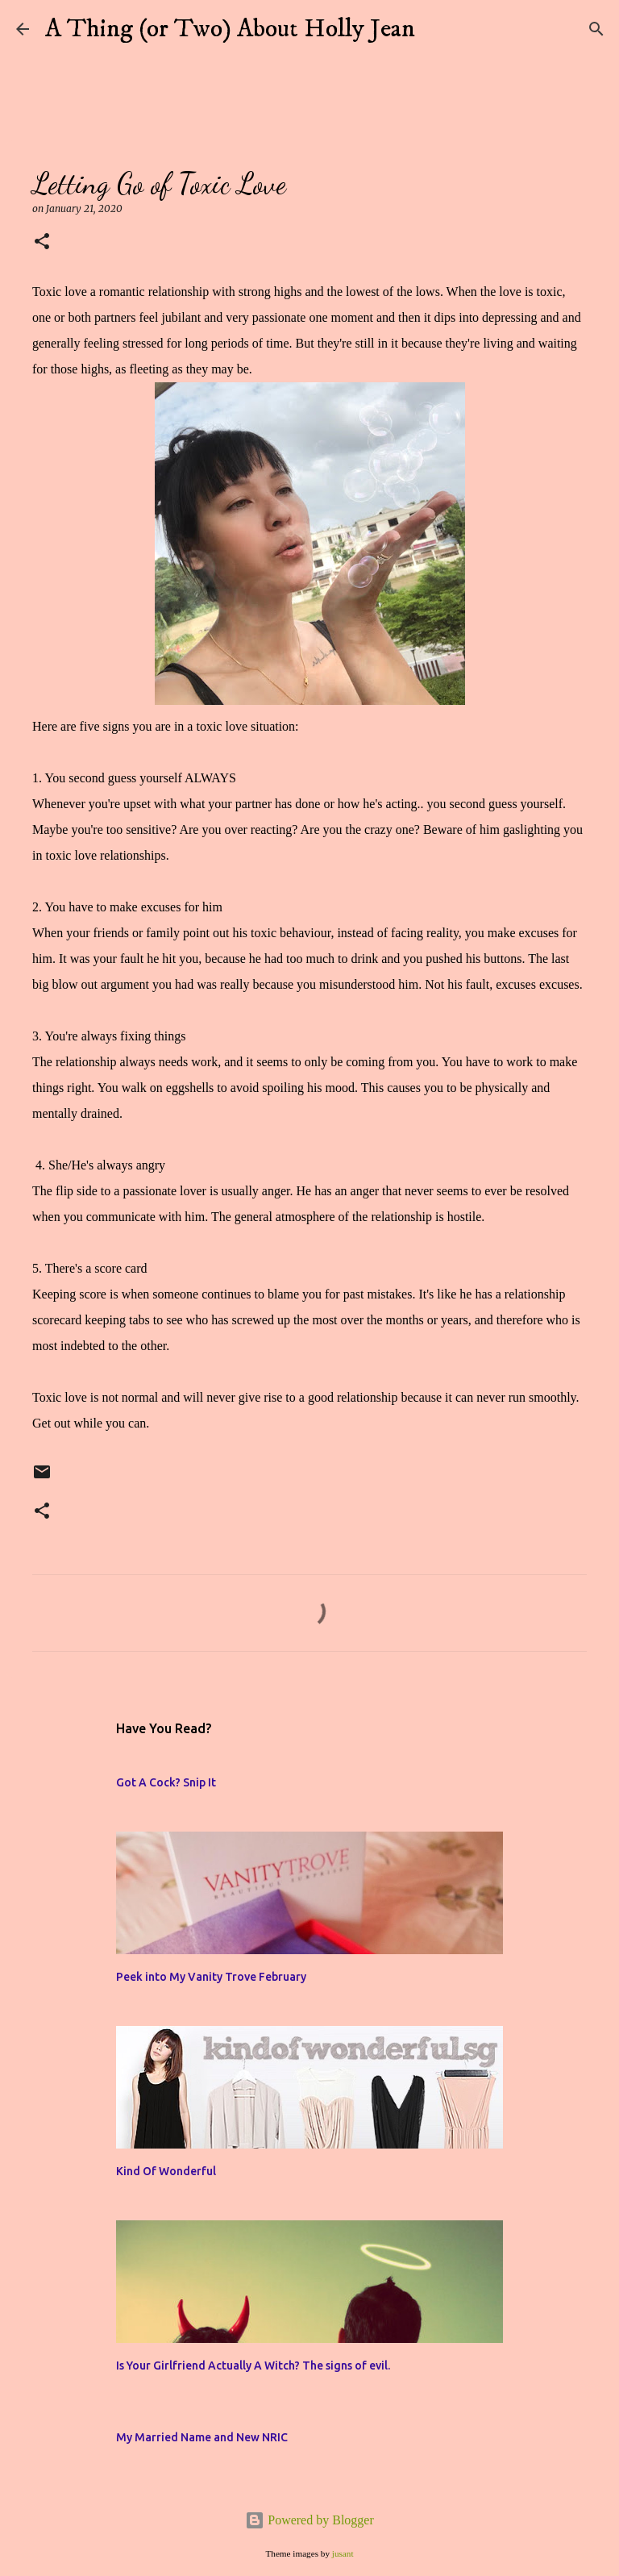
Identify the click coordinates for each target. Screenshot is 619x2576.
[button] (42, 242)
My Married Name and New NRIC (202, 2437)
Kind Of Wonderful (166, 2171)
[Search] (437, 29)
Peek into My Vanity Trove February (211, 1976)
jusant (343, 2553)
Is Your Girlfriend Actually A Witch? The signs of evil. (253, 2365)
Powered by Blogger (309, 2520)
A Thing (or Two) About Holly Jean (230, 29)
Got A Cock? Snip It (166, 1782)
